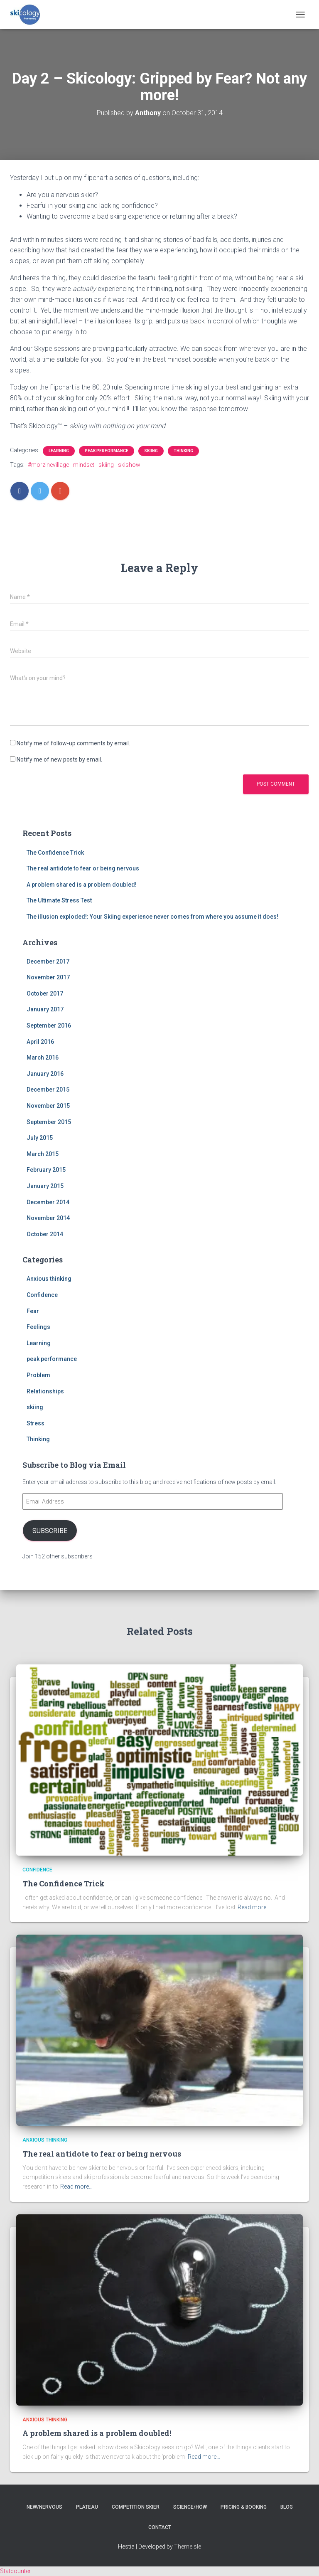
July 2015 (40, 1137)
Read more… (254, 1907)
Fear (33, 1311)
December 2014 (48, 1202)
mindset (83, 464)
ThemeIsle (187, 2546)
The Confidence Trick (55, 852)
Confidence (42, 1295)
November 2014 (48, 1218)
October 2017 (45, 993)
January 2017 (45, 1009)
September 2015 (49, 1122)
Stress (35, 1423)
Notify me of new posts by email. (59, 759)
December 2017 (48, 961)
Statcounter (15, 2571)
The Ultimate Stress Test (59, 900)
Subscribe (49, 1531)
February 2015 (46, 1169)
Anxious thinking (49, 1278)
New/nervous (44, 2507)
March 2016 (43, 1057)
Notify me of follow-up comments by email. (73, 743)
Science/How (190, 2507)
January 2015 (45, 1186)
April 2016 (40, 1041)
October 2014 (45, 1234)
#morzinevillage (48, 464)
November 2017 (48, 977)
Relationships (45, 1391)
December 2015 (48, 1089)
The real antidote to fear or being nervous (83, 868)
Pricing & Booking (244, 2507)
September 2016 (49, 1025)
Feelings (38, 1327)
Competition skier (136, 2507)
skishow (129, 464)
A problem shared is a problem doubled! (82, 884)
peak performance (106, 451)
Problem (38, 1375)
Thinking (183, 451)
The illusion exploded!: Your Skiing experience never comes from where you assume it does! (152, 916)
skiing (151, 451)
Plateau (87, 2507)
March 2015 (43, 1154)
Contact (159, 2527)
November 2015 (48, 1105)
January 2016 (45, 1073)
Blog (286, 2507)
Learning (59, 451)
